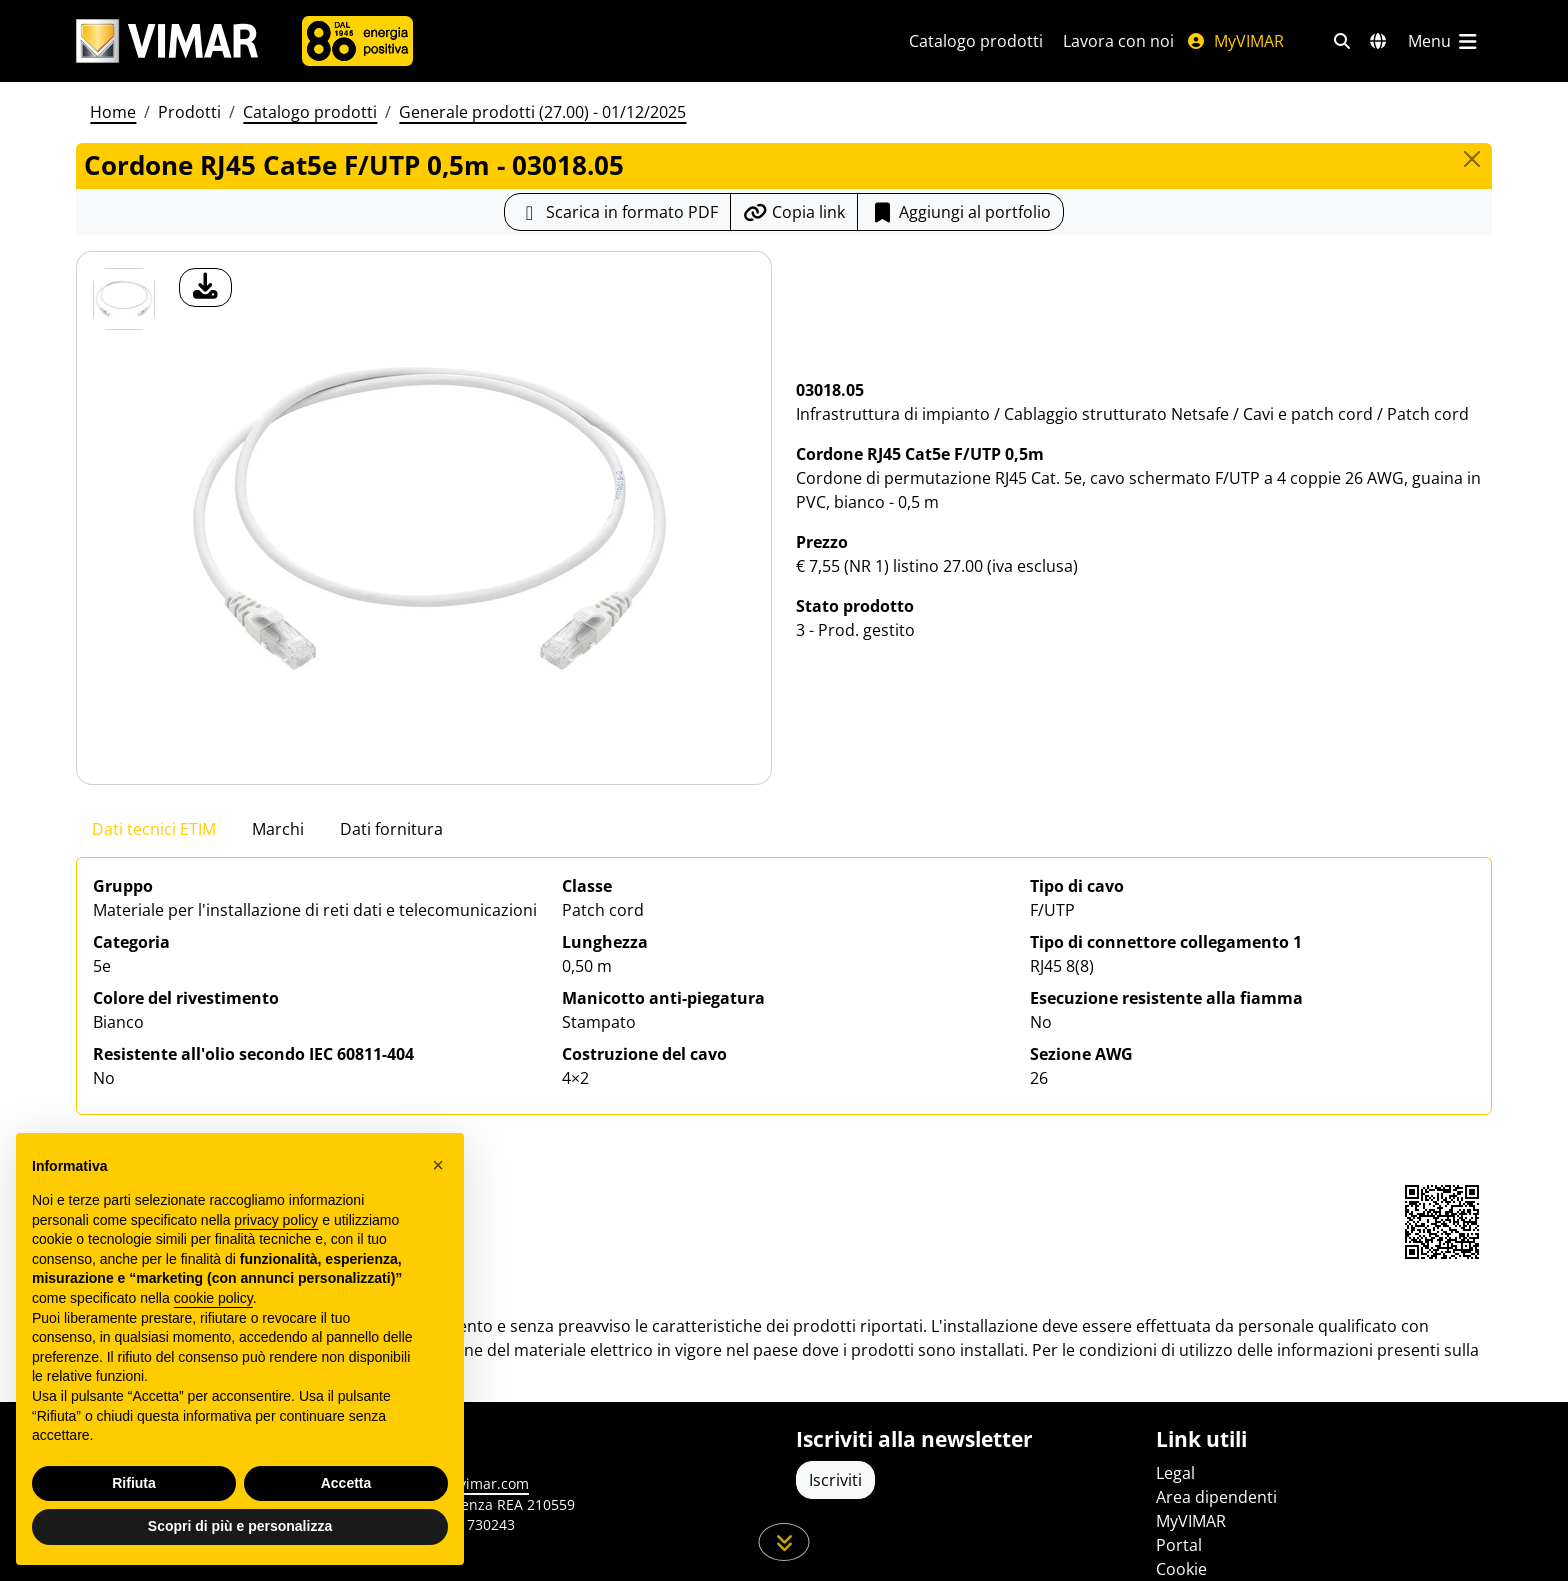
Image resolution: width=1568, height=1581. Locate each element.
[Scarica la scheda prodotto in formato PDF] (617, 212)
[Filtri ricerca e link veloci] (1342, 41)
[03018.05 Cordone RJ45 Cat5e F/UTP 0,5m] (124, 299)
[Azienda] (357, 41)
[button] (438, 1165)
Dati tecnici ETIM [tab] (154, 829)
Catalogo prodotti (976, 41)
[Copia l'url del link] (794, 212)
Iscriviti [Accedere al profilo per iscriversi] (835, 1480)
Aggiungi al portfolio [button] (960, 212)
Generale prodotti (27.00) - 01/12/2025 (542, 112)
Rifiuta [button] (134, 1483)
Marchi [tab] (278, 829)
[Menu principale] (1444, 41)
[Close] (1472, 159)
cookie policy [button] (213, 1298)
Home (113, 112)
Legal (1175, 1473)
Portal (1179, 1545)
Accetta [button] (346, 1483)
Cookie (1181, 1569)
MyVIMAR (1235, 41)
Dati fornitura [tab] (391, 829)
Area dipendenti (1216, 1497)
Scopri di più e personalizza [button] (240, 1526)
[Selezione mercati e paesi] (1378, 41)
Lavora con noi (1118, 41)
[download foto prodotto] (205, 287)
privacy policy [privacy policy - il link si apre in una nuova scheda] (276, 1220)
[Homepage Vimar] (167, 41)
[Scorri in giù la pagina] (784, 1542)
